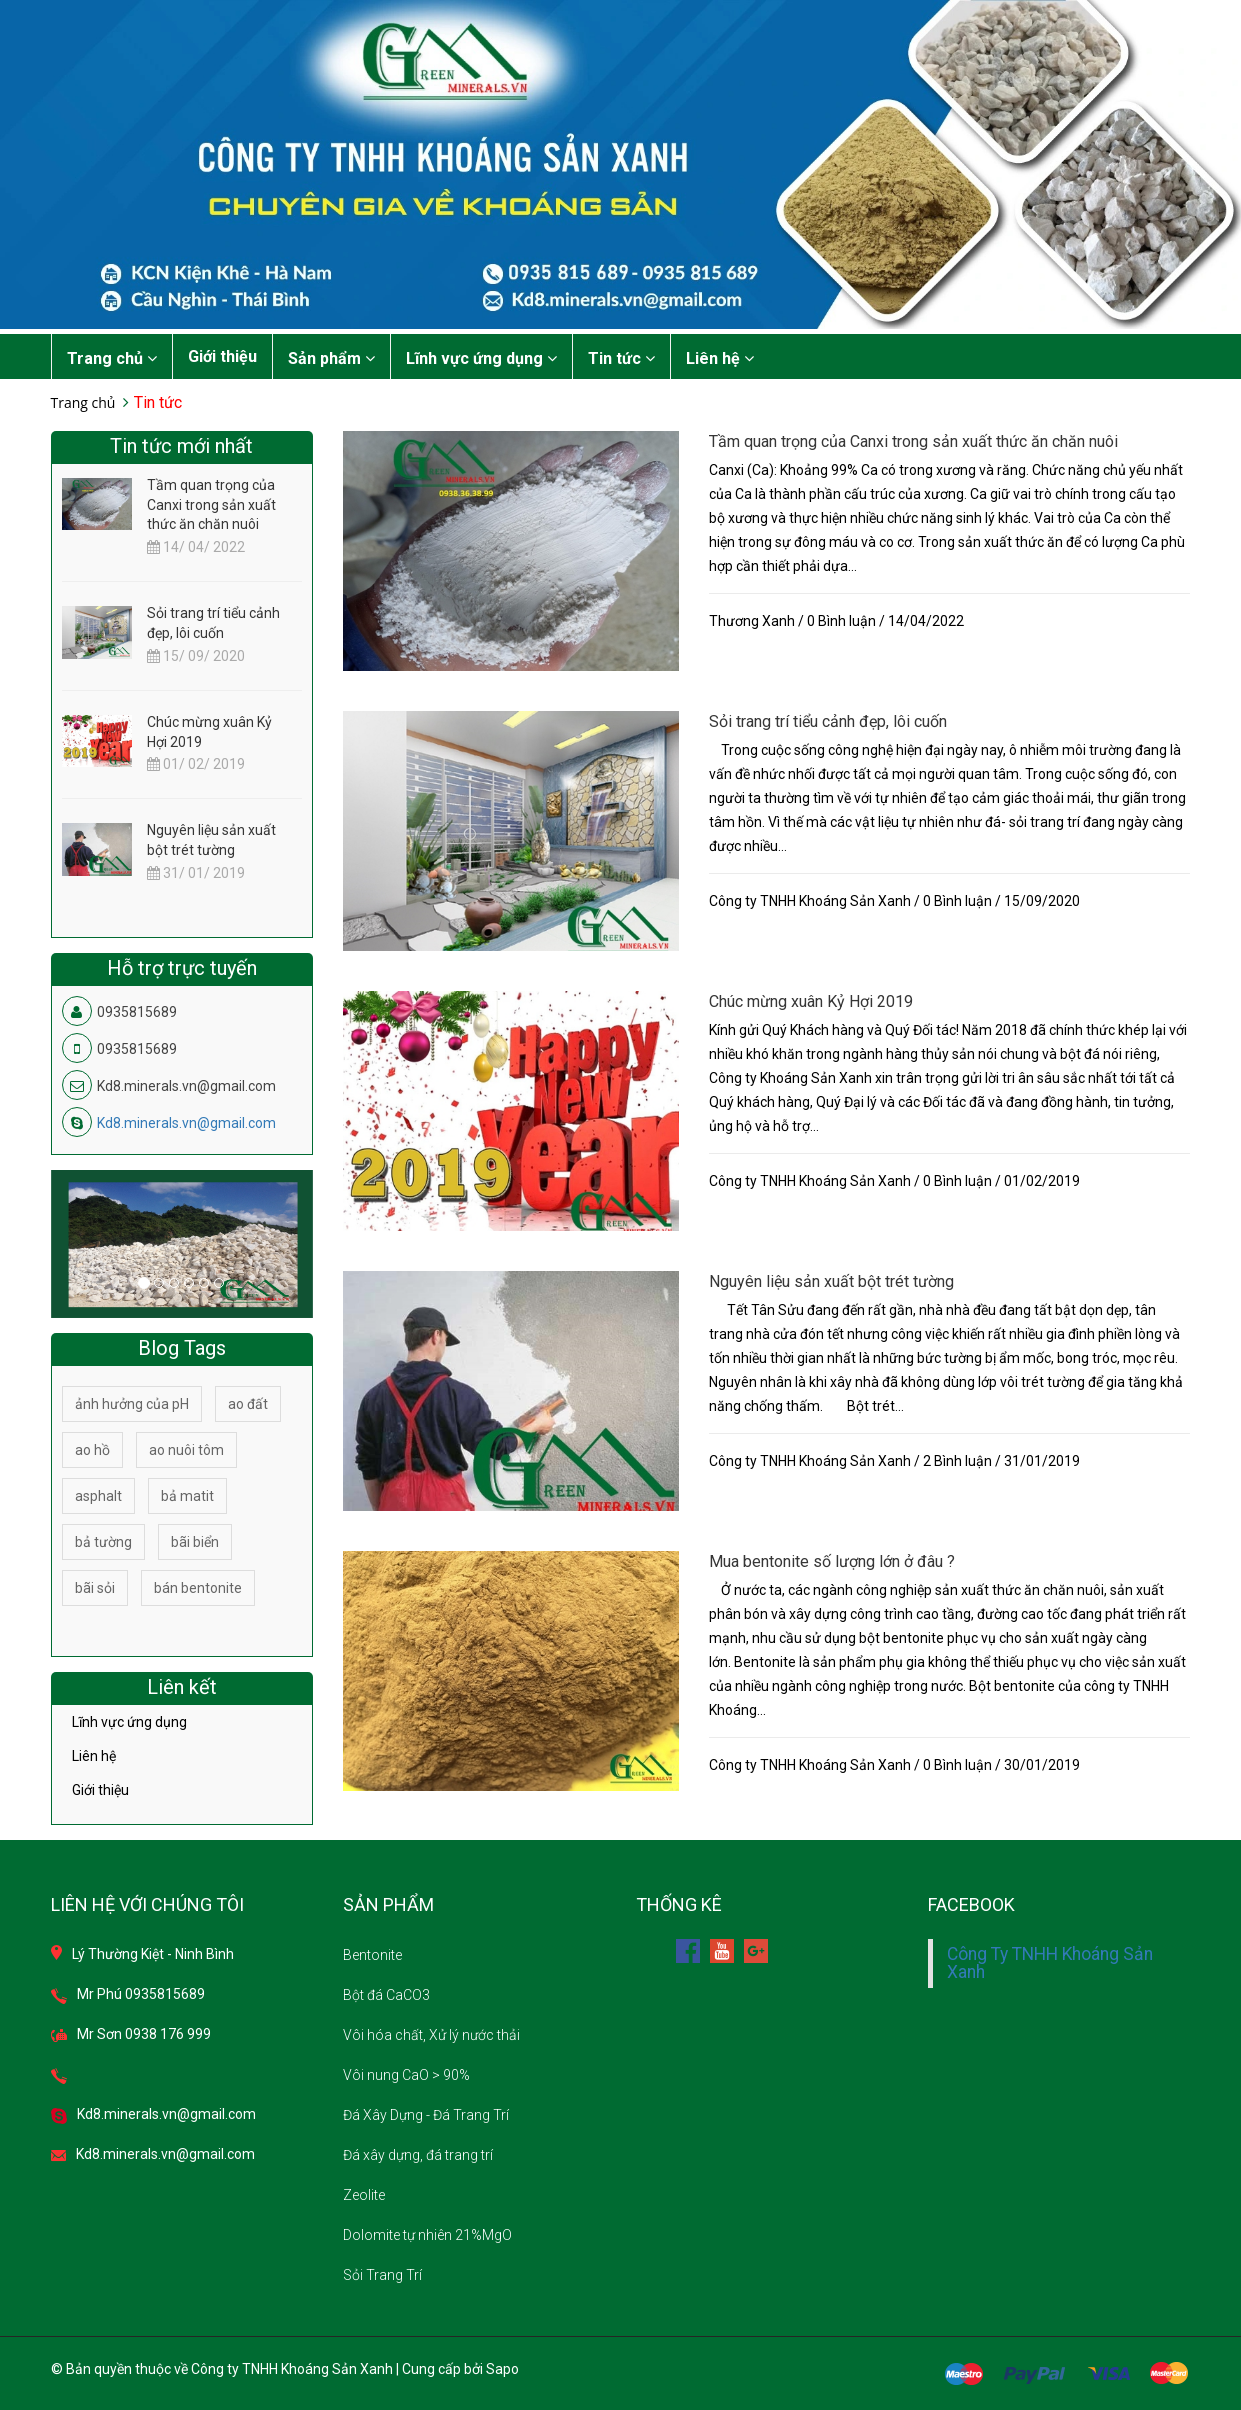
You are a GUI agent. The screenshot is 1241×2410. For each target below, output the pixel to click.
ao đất (248, 1404)
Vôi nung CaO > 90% (406, 2075)
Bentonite (372, 1955)
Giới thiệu (222, 356)
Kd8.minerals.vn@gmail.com (186, 1123)
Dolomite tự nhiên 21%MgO (427, 2235)
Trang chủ (112, 358)
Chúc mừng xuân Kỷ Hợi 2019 (811, 1001)
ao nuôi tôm (186, 1450)
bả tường (103, 1542)
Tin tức (621, 358)
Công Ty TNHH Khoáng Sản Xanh (1050, 1963)
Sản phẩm (331, 358)
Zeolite (364, 2195)
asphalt (98, 1496)
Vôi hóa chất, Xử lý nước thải (431, 2035)
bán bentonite (198, 1588)
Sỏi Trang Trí (382, 2275)
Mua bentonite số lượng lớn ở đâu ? (832, 1561)
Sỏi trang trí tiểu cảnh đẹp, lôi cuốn (828, 721)
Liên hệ (720, 358)
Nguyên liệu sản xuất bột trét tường (831, 1281)
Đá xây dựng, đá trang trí (418, 2155)
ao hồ (92, 1450)
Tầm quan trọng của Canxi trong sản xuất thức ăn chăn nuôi (913, 441)
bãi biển (195, 1542)
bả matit (187, 1496)
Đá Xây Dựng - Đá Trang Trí (426, 2115)
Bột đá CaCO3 (386, 1995)
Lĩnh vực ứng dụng (481, 358)
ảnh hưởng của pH (132, 1404)
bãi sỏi (95, 1588)
